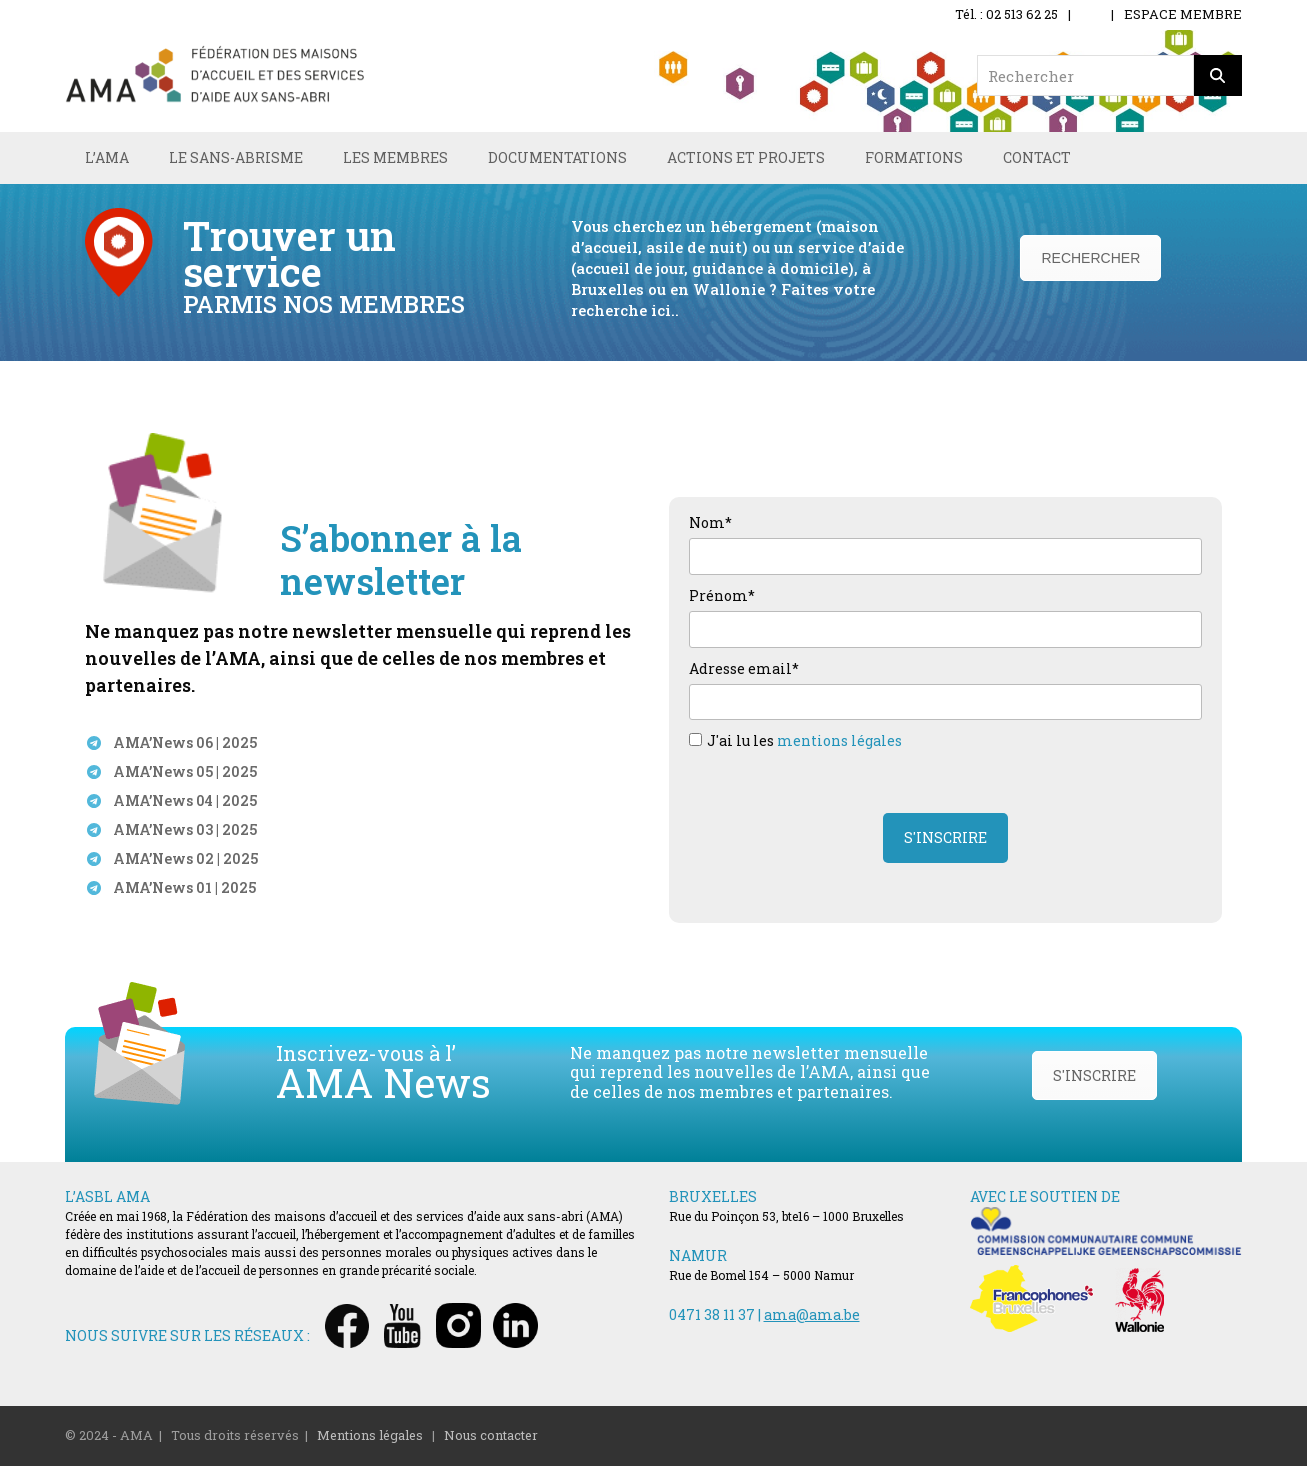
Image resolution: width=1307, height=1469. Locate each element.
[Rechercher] (1218, 75)
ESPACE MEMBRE (1183, 14)
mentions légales (839, 744)
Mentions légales (370, 1439)
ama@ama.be (812, 1318)
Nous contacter (491, 1439)
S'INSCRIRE (1094, 1079)
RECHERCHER (1090, 261)
